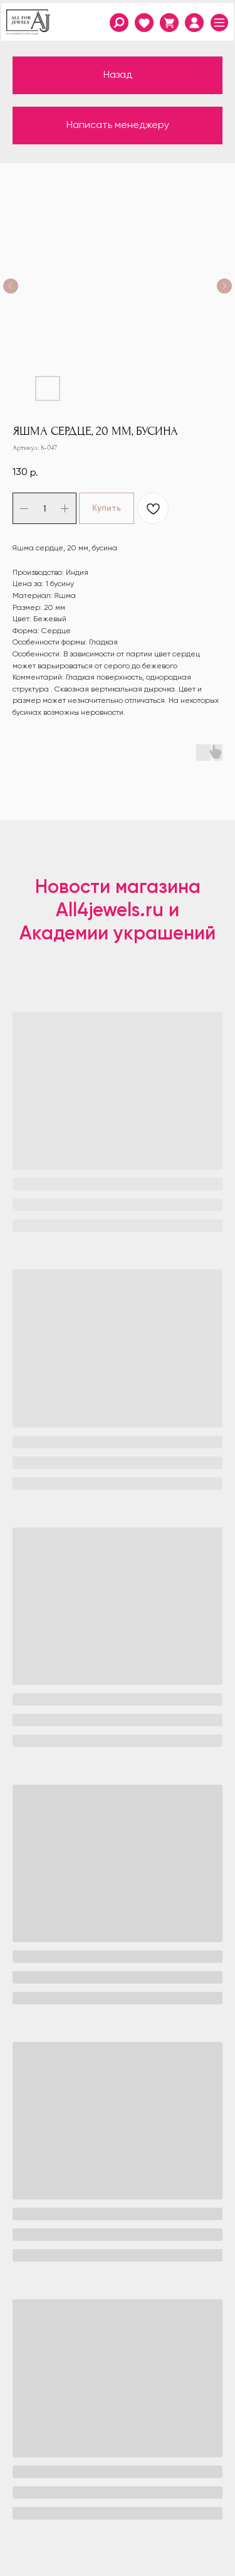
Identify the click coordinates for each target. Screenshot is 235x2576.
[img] (194, 22)
